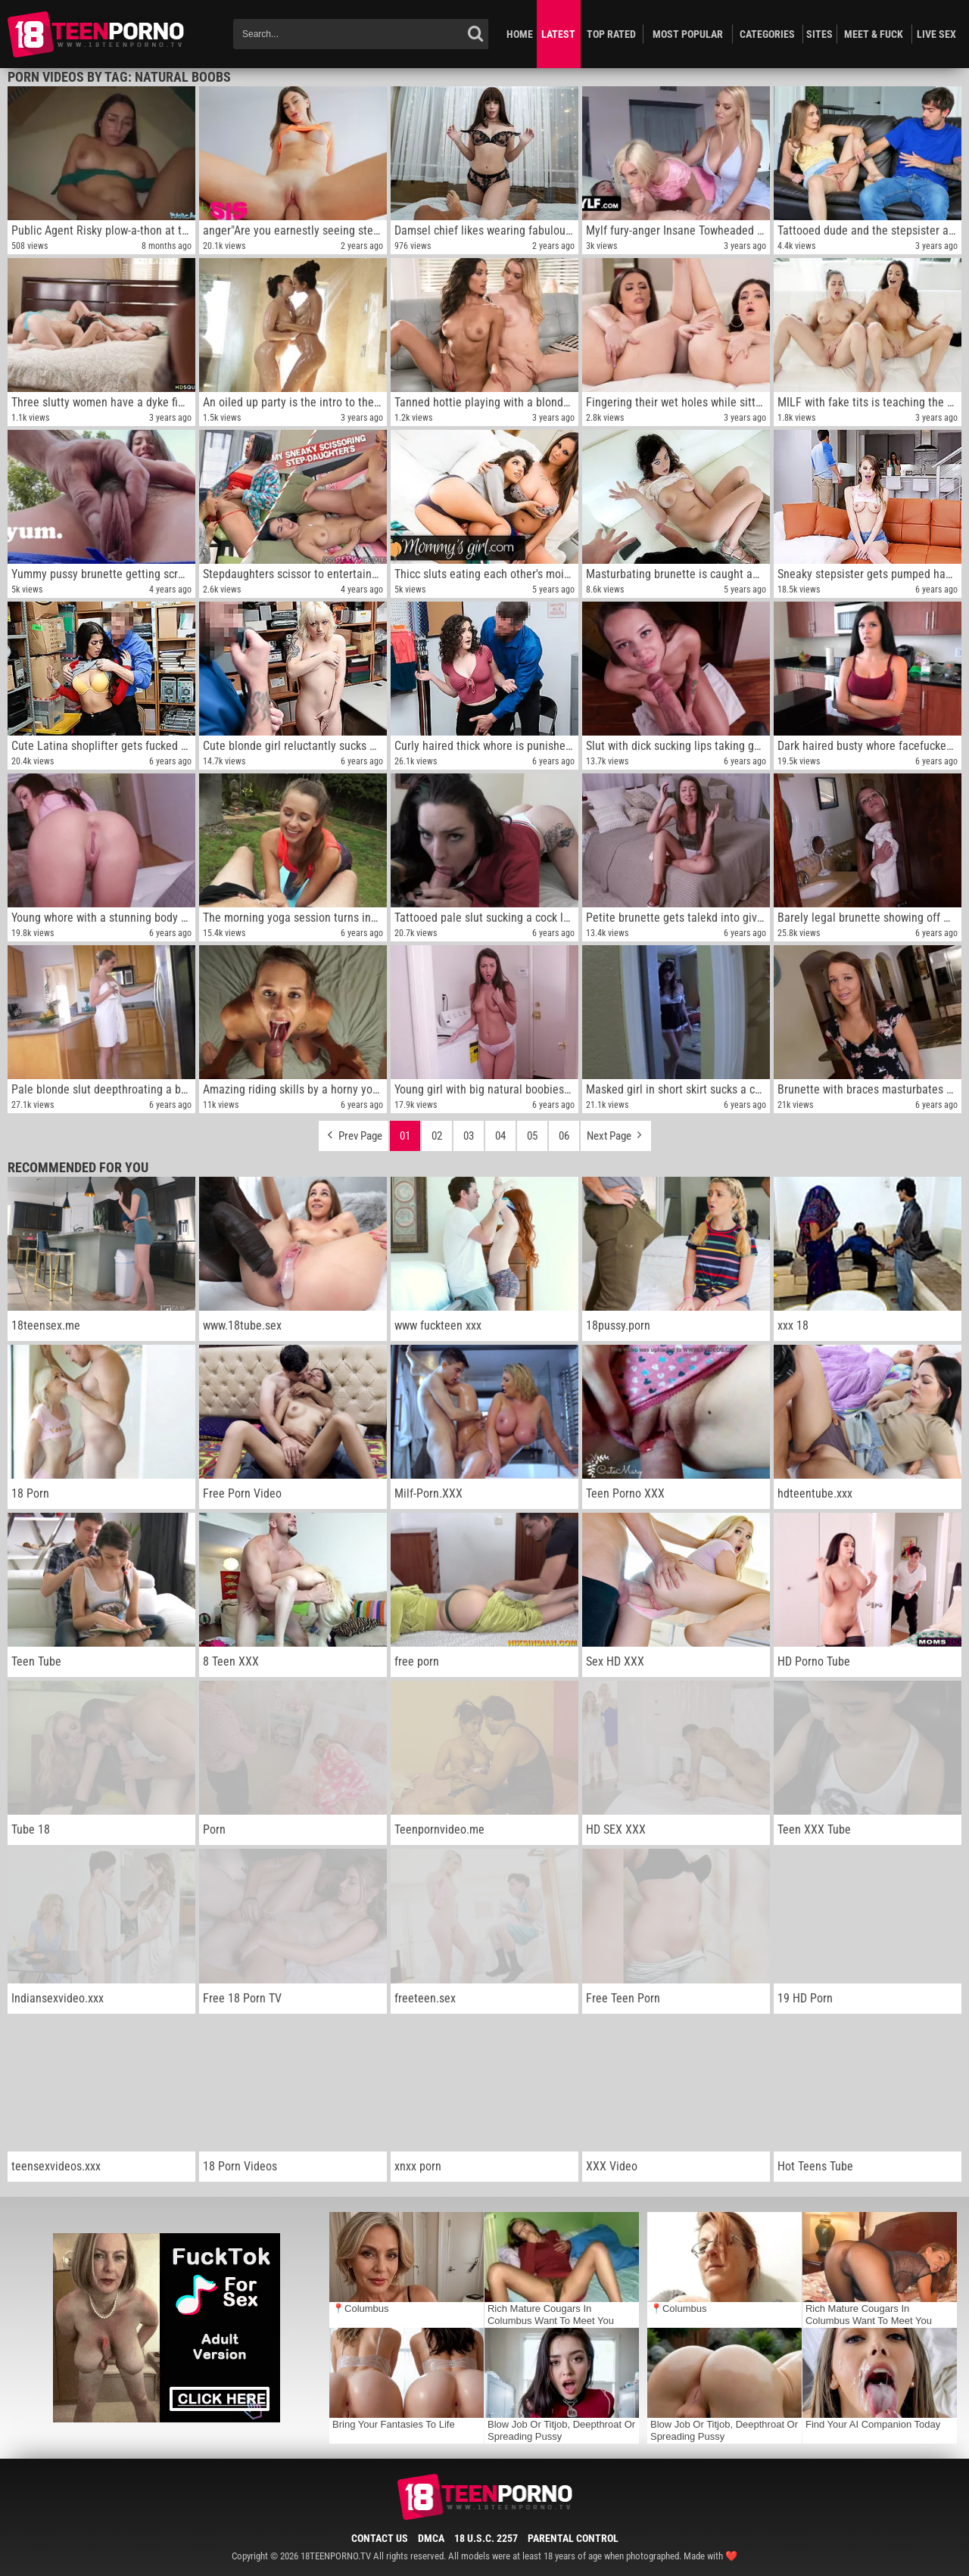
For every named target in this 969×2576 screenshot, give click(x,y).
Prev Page (353, 1132)
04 (500, 1136)
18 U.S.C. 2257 (486, 2538)
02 (437, 1136)
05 (532, 1136)
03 (468, 1136)
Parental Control (573, 2538)
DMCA (431, 2538)
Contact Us (379, 2538)
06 (564, 1136)
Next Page (616, 1132)
